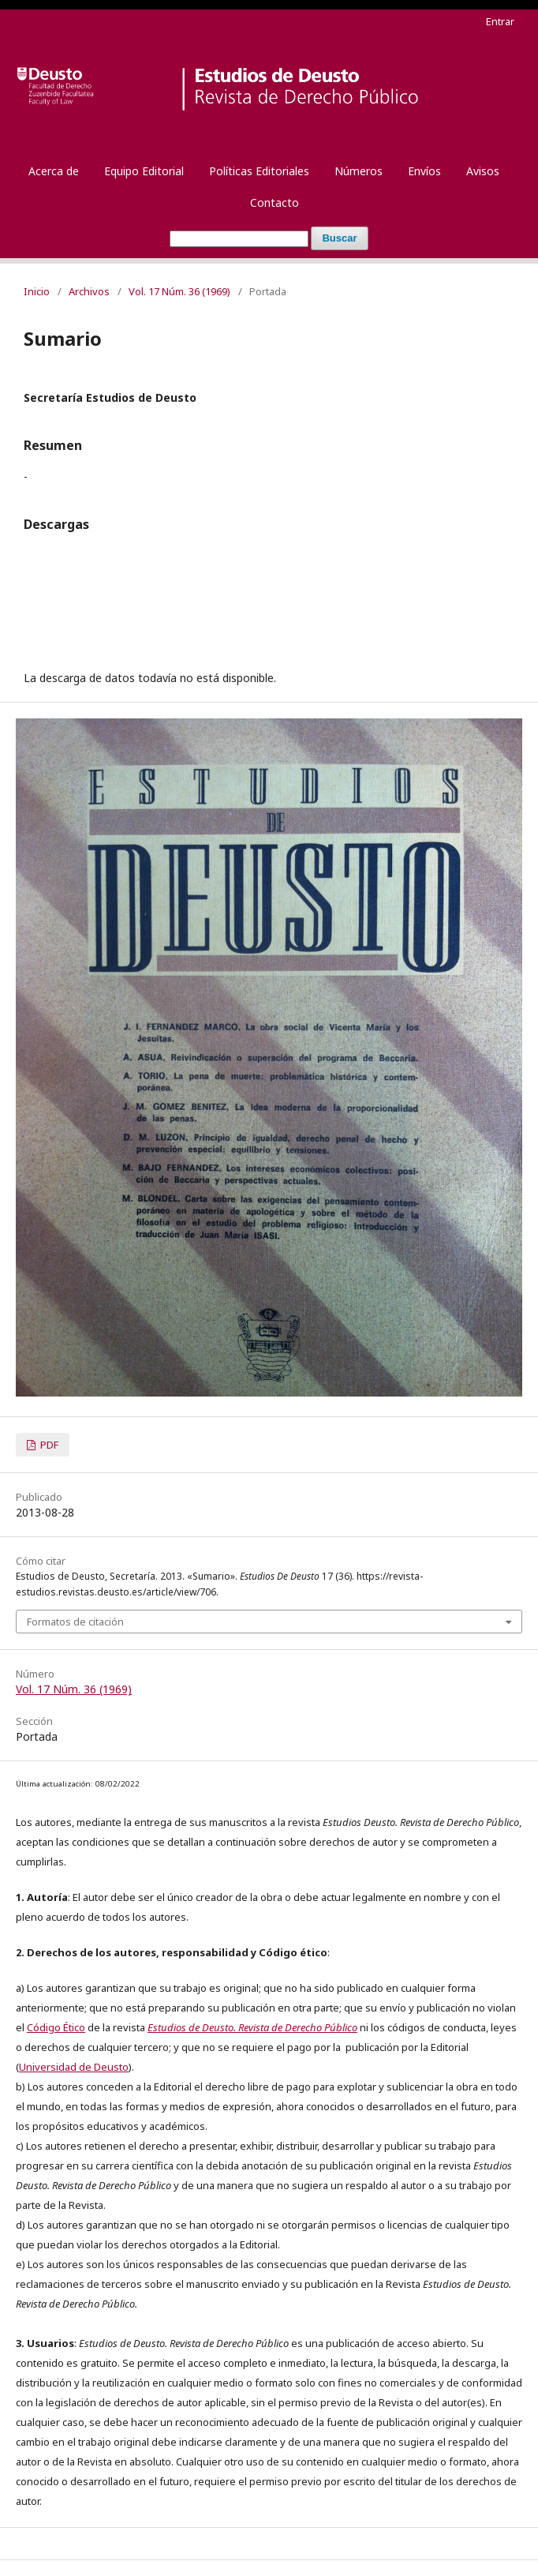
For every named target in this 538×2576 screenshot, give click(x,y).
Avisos (482, 170)
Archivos (89, 291)
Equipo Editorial (144, 170)
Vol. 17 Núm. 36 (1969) (179, 291)
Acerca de (53, 170)
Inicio (37, 291)
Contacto (274, 202)
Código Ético (56, 2027)
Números (358, 170)
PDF (48, 1445)
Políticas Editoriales (259, 170)
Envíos (424, 170)
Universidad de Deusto (74, 2067)
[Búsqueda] (239, 239)
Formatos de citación (75, 1621)
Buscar (339, 238)
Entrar (500, 21)
